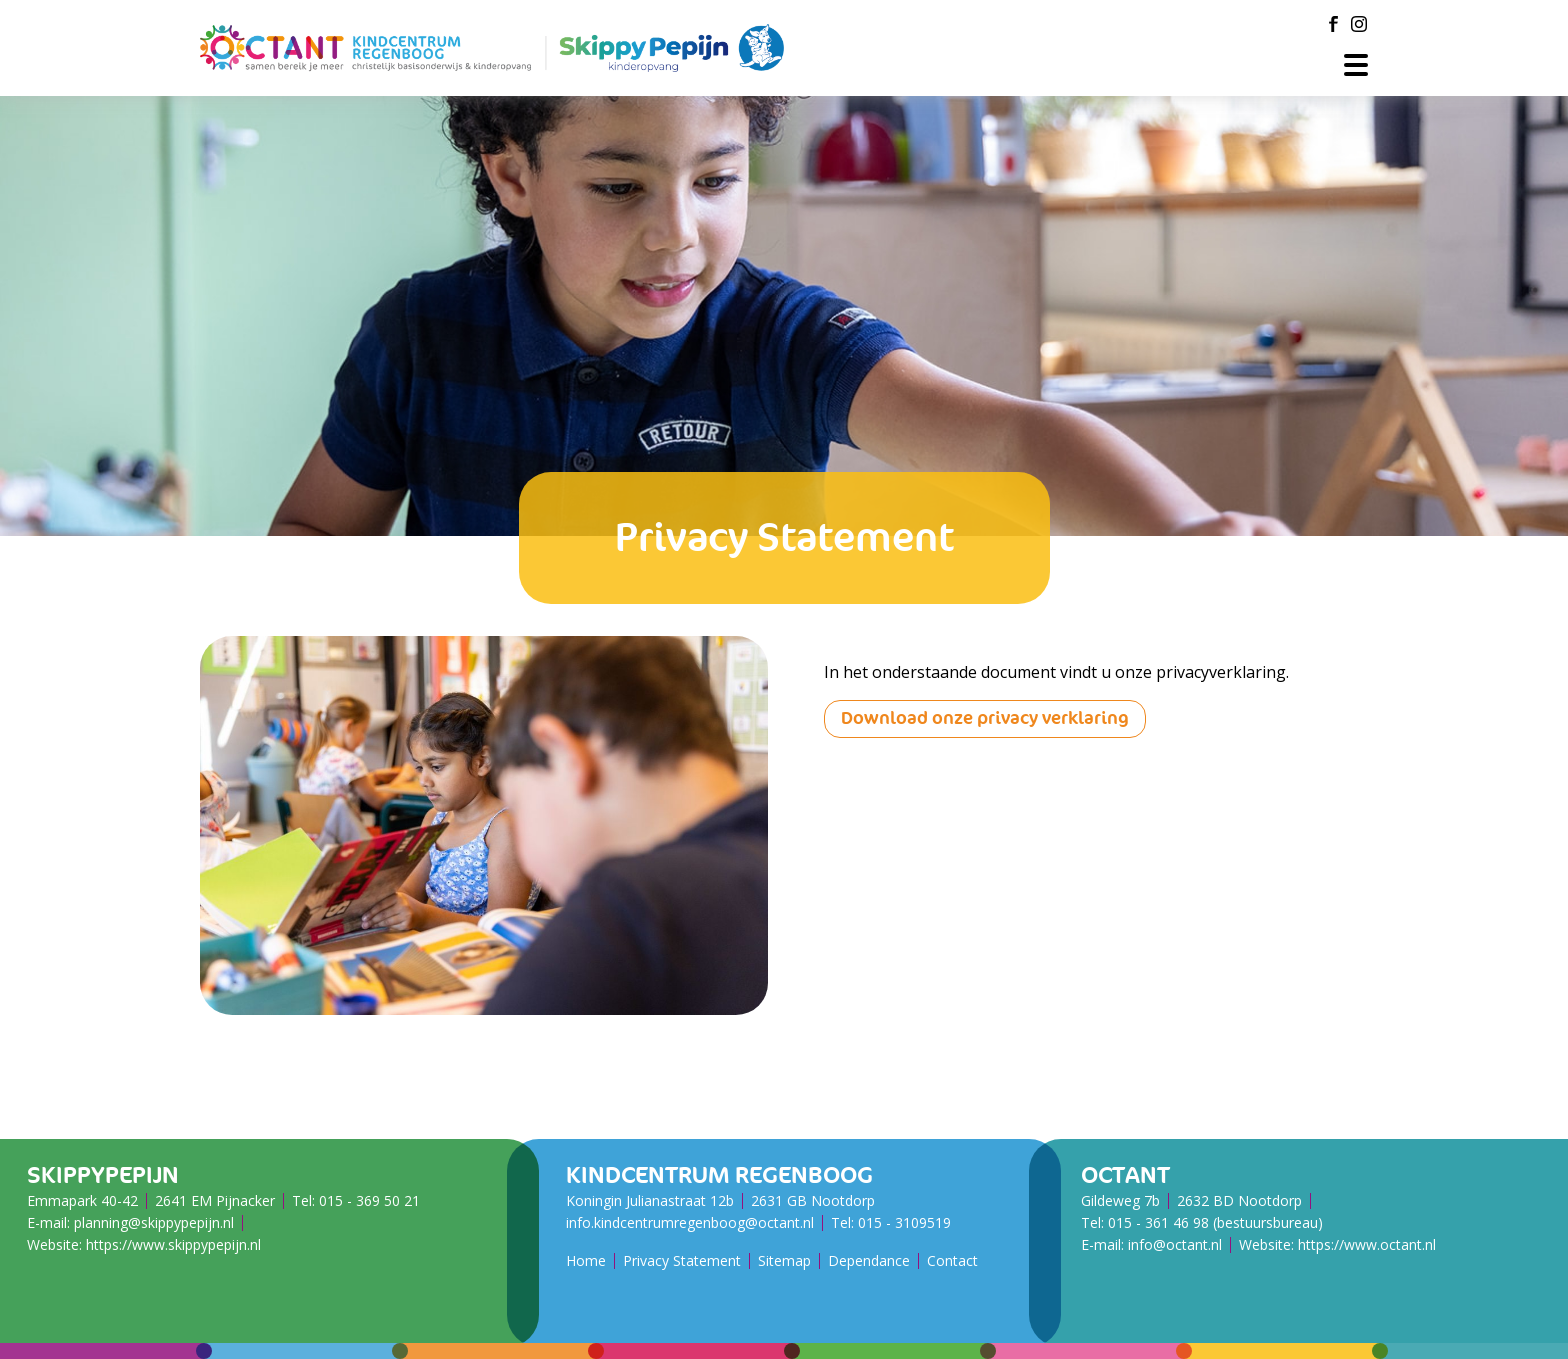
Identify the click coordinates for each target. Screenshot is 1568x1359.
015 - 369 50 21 (369, 1200)
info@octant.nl (1175, 1244)
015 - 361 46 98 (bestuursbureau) (1215, 1222)
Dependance (869, 1260)
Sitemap (784, 1260)
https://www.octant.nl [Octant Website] (1367, 1244)
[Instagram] (1359, 24)
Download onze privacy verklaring (985, 718)
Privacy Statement (682, 1260)
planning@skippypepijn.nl (154, 1222)
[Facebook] (1333, 24)
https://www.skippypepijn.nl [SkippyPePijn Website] (173, 1244)
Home (586, 1260)
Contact (952, 1260)
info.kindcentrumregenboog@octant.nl (690, 1222)
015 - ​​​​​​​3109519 (904, 1222)
